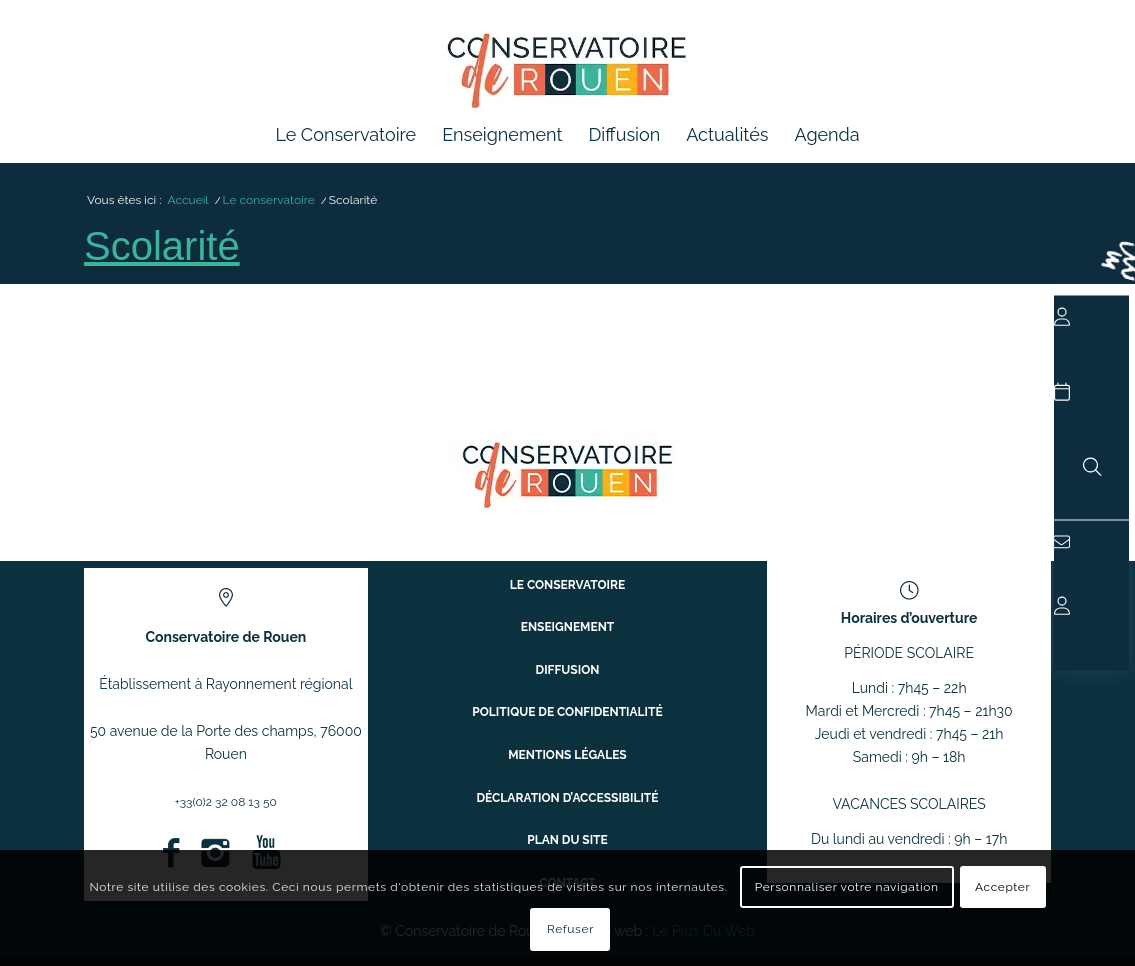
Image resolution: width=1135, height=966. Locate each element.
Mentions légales (567, 762)
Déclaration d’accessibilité (567, 798)
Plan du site (567, 833)
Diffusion (567, 692)
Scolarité (171, 255)
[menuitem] (345, 135)
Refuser (570, 929)
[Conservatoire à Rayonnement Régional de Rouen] (567, 79)
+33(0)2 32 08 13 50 (225, 812)
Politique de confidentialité (568, 727)
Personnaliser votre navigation (847, 887)
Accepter (1002, 887)
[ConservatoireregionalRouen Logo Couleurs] (567, 484)
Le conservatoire (568, 622)
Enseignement (567, 657)
